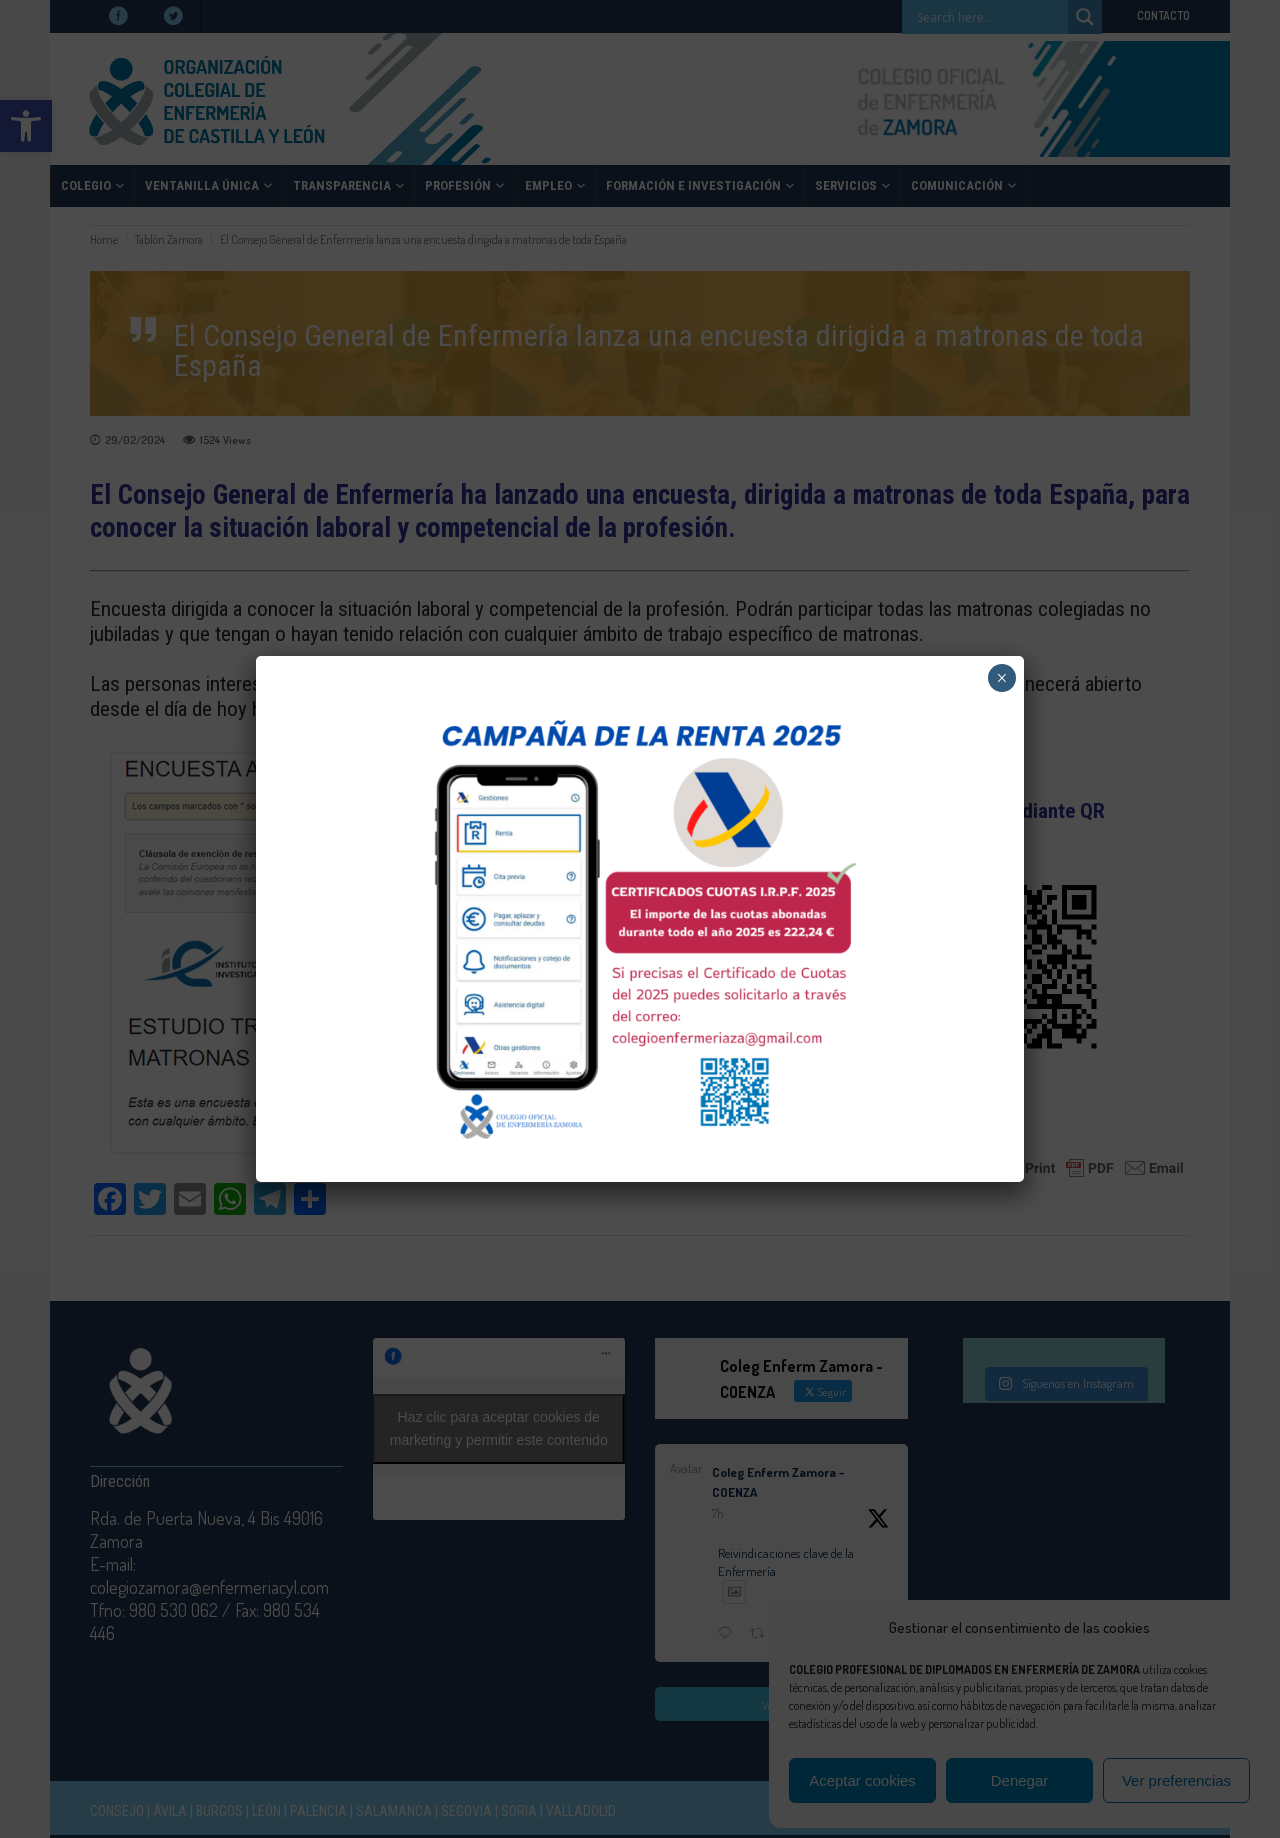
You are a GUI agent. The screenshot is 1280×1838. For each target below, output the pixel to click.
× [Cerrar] (1001, 678)
